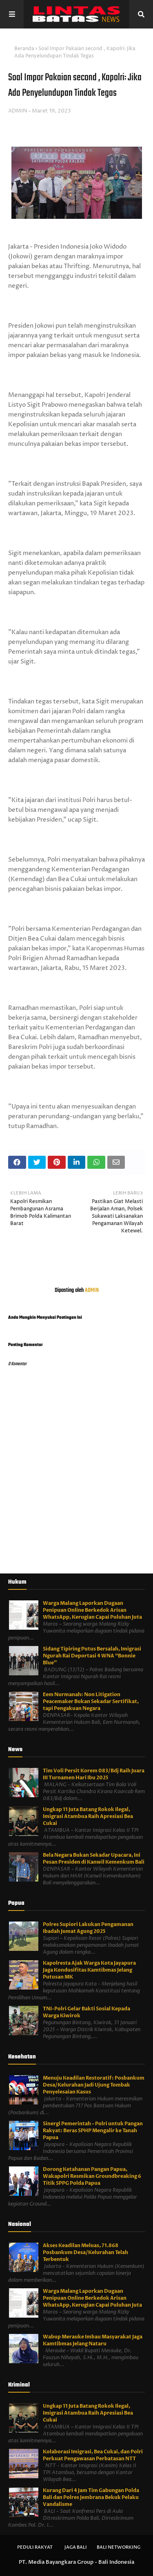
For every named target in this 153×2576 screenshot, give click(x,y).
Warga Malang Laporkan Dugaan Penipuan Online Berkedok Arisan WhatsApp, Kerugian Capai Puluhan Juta (92, 1610)
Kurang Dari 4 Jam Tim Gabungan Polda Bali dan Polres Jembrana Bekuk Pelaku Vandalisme (91, 2497)
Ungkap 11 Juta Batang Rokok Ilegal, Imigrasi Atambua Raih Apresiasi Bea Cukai (88, 1816)
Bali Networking (118, 2547)
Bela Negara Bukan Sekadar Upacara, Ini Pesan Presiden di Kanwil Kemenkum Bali (93, 1858)
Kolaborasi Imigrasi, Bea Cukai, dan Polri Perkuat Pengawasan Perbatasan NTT (93, 2455)
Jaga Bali (75, 2547)
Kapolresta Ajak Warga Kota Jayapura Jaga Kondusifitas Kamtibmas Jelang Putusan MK (89, 1970)
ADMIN (17, 111)
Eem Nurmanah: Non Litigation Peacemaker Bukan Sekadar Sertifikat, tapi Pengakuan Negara (91, 1701)
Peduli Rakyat (35, 2547)
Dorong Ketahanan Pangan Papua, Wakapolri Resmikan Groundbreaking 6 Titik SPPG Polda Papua (92, 2176)
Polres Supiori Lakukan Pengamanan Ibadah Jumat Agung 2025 (88, 1928)
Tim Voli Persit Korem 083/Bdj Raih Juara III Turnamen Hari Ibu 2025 (93, 1774)
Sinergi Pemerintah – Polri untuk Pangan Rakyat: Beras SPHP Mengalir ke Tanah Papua (93, 2130)
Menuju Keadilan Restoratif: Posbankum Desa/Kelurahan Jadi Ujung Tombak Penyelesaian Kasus (93, 2085)
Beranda (24, 48)
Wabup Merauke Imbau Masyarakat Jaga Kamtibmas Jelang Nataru (92, 2340)
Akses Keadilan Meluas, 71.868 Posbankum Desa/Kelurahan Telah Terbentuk (85, 2252)
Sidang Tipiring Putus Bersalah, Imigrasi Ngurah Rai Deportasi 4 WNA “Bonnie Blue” (92, 1656)
